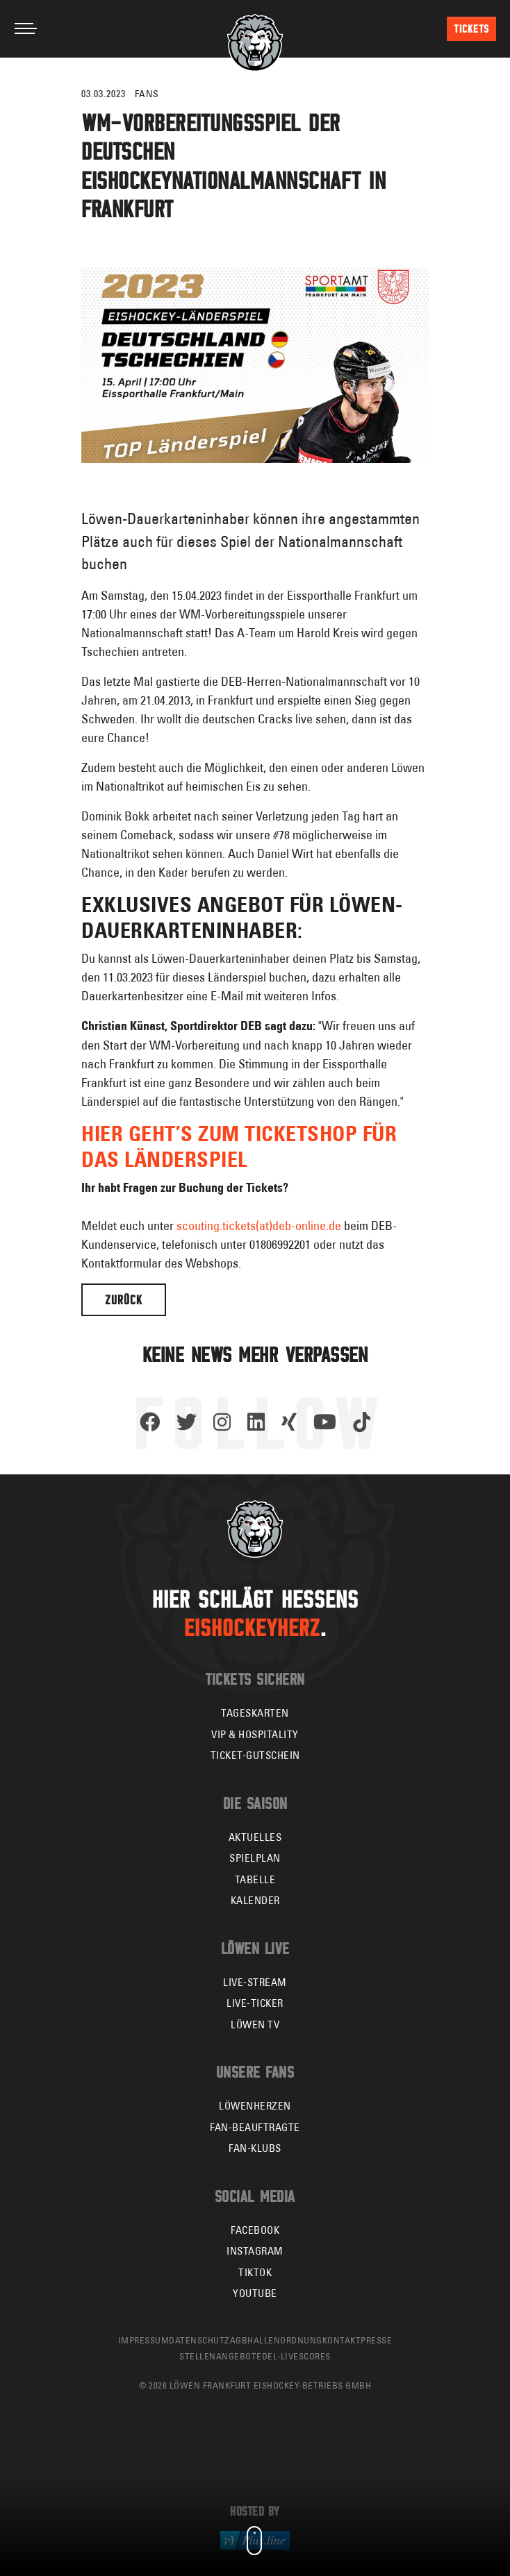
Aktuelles (255, 1837)
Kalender (255, 1900)
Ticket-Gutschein (255, 1755)
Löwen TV (255, 2024)
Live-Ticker (255, 2003)
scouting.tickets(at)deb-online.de (258, 1226)
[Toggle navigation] (26, 28)
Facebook (255, 2230)
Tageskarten (255, 1712)
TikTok (255, 2272)
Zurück (123, 1299)
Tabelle (255, 1879)
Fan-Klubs (255, 2148)
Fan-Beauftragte (255, 2127)
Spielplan (255, 1857)
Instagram (255, 2250)
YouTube (255, 2293)
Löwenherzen (255, 2105)
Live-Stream (255, 1982)
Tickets (471, 29)
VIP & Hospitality (255, 1734)
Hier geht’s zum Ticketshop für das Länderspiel (239, 1146)
